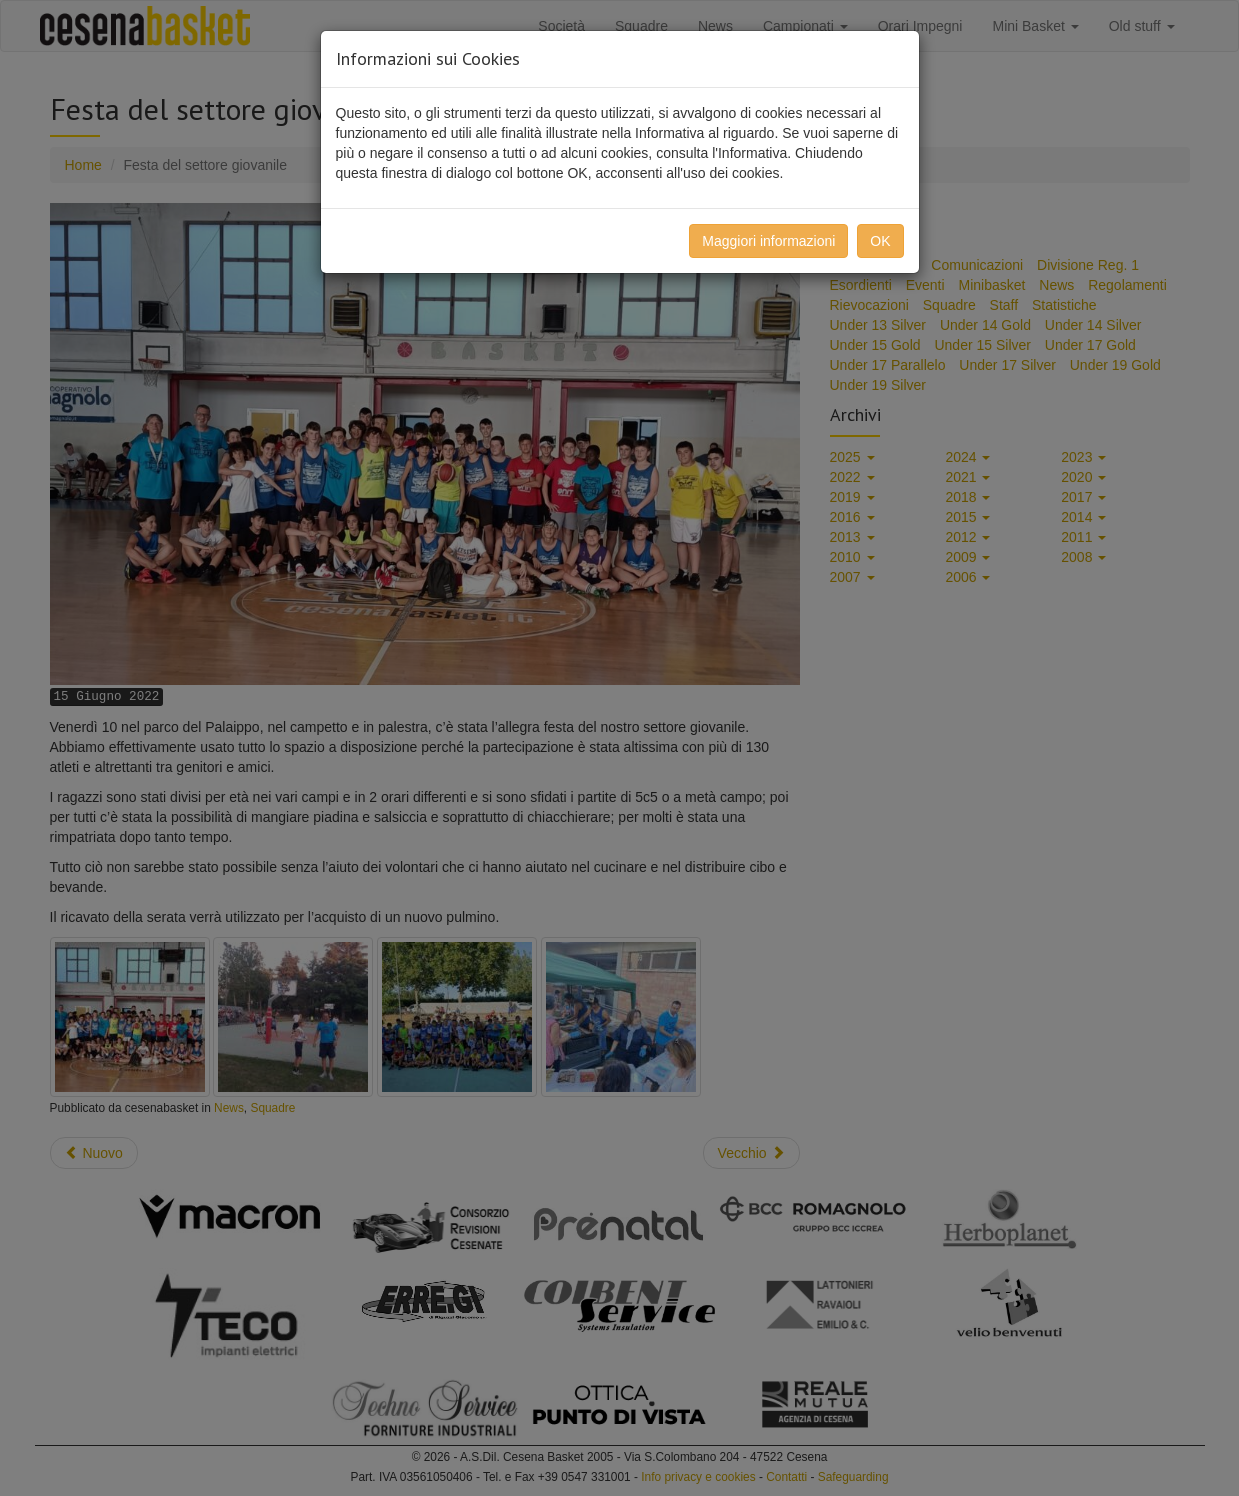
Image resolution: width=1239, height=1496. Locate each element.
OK (880, 241)
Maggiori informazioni (768, 241)
